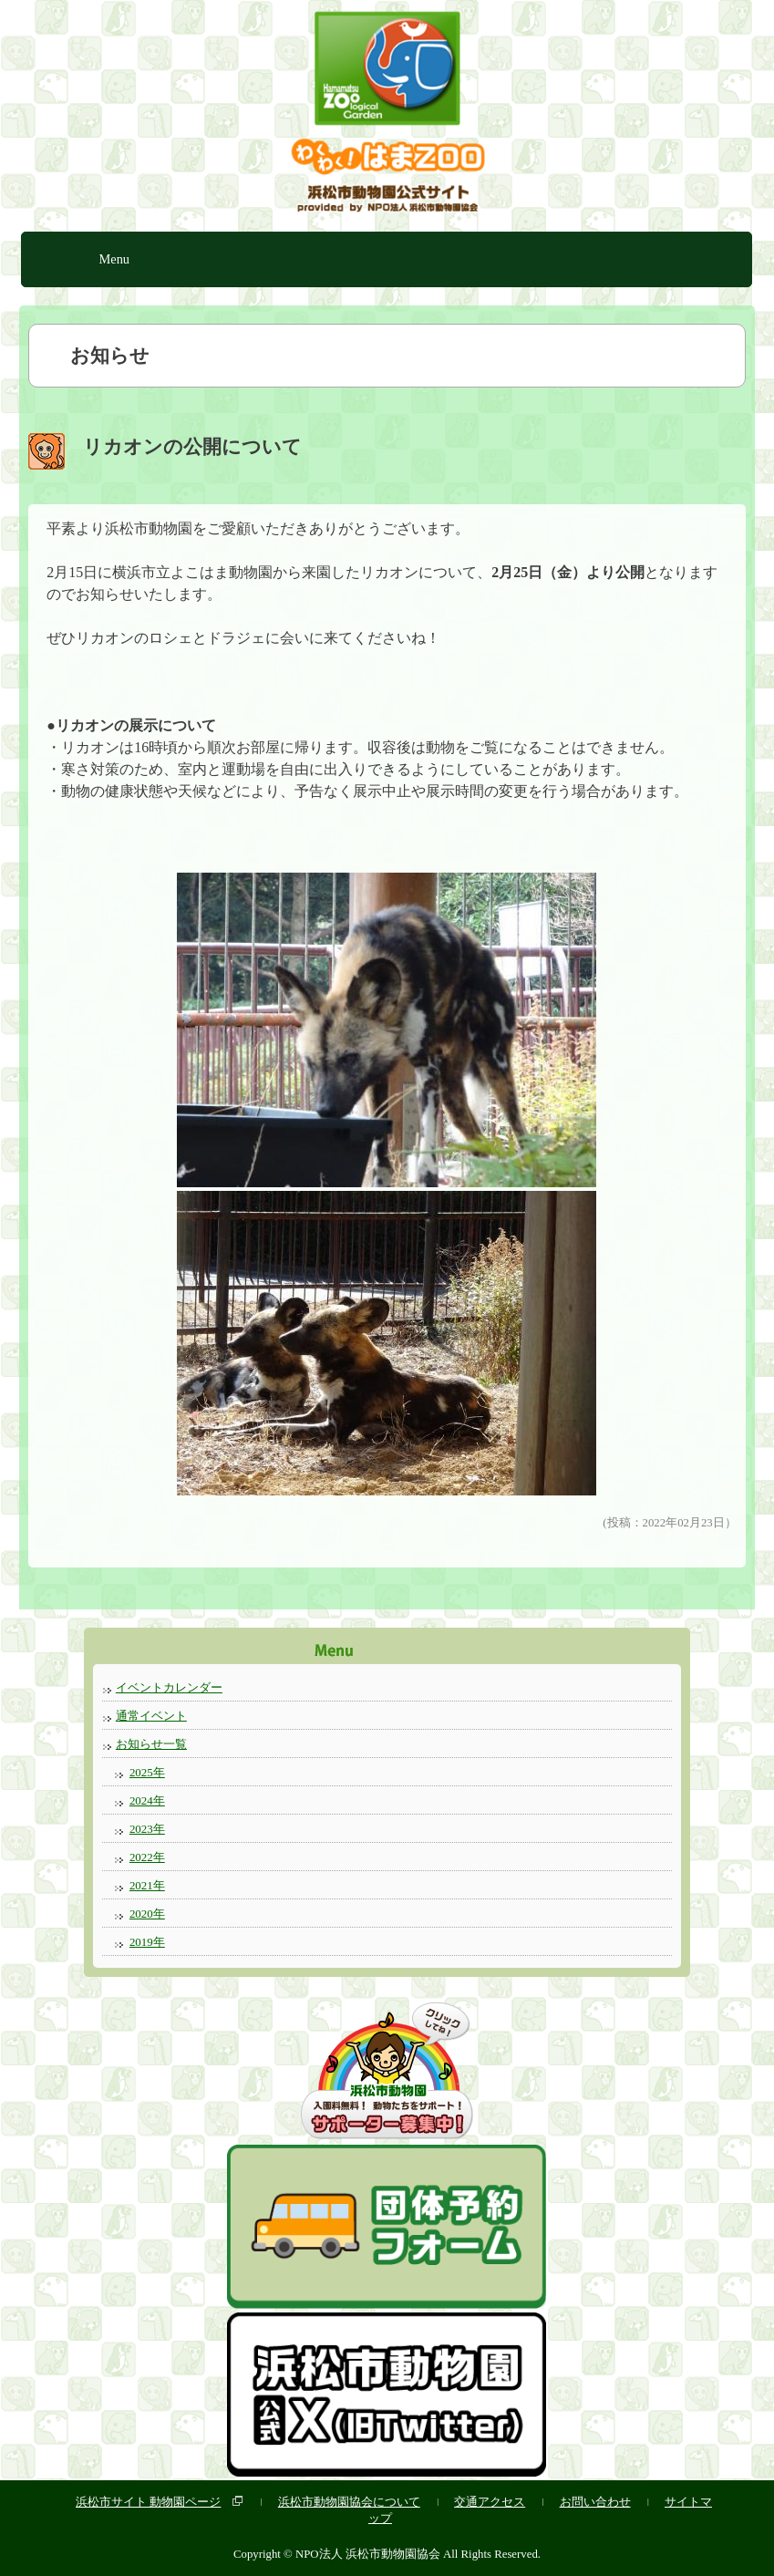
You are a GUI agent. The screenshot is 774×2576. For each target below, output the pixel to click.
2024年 (147, 1800)
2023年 (147, 1829)
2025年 (147, 1772)
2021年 (147, 1885)
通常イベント (151, 1716)
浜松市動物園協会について (349, 2502)
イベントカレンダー (169, 1687)
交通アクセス (489, 2502)
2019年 (147, 1942)
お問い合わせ (595, 2502)
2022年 (147, 1857)
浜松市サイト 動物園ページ (148, 2502)
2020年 (147, 1913)
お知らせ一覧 (151, 1744)
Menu (113, 259)
